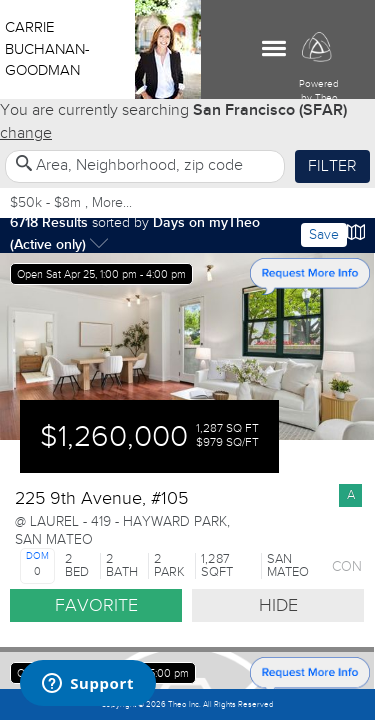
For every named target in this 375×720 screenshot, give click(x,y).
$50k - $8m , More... (71, 202)
